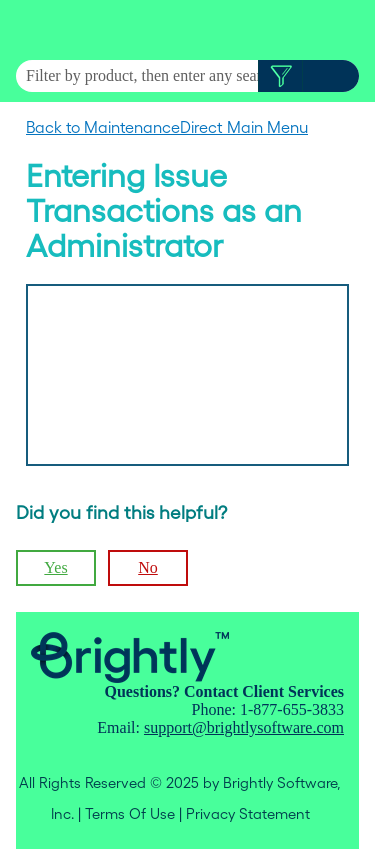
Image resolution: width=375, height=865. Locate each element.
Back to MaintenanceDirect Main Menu (167, 127)
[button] (280, 76)
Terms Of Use (130, 814)
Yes (55, 567)
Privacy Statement (248, 814)
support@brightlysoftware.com (244, 727)
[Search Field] (187, 76)
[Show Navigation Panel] (348, 30)
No (148, 567)
